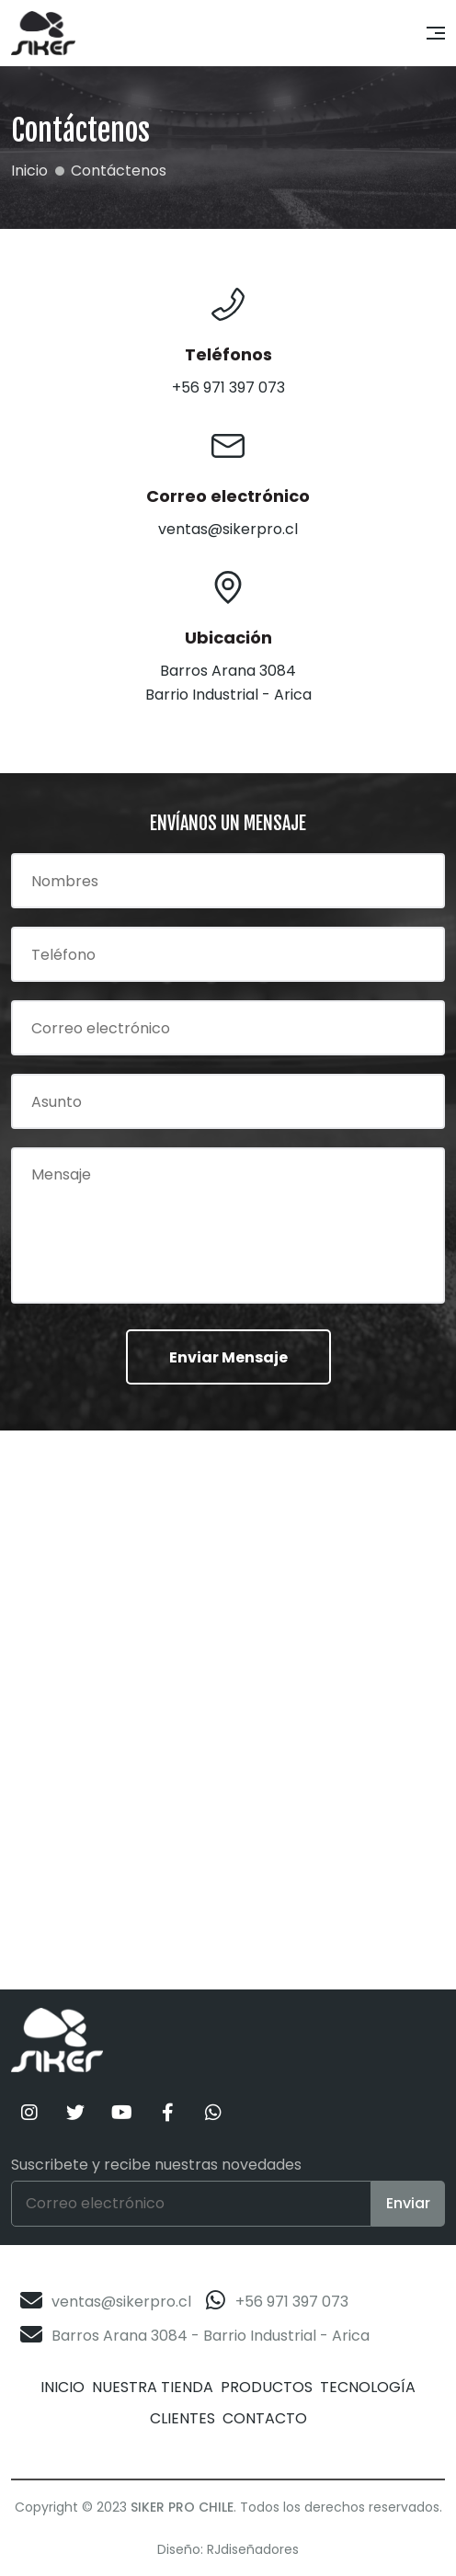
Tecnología (368, 2387)
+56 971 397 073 (291, 2301)
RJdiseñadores (253, 2549)
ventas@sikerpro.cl (121, 2301)
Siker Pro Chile (182, 2507)
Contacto (264, 2418)
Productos (267, 2387)
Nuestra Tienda (152, 2387)
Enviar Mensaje (228, 1357)
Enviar (408, 2203)
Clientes (182, 2418)
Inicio (62, 2387)
